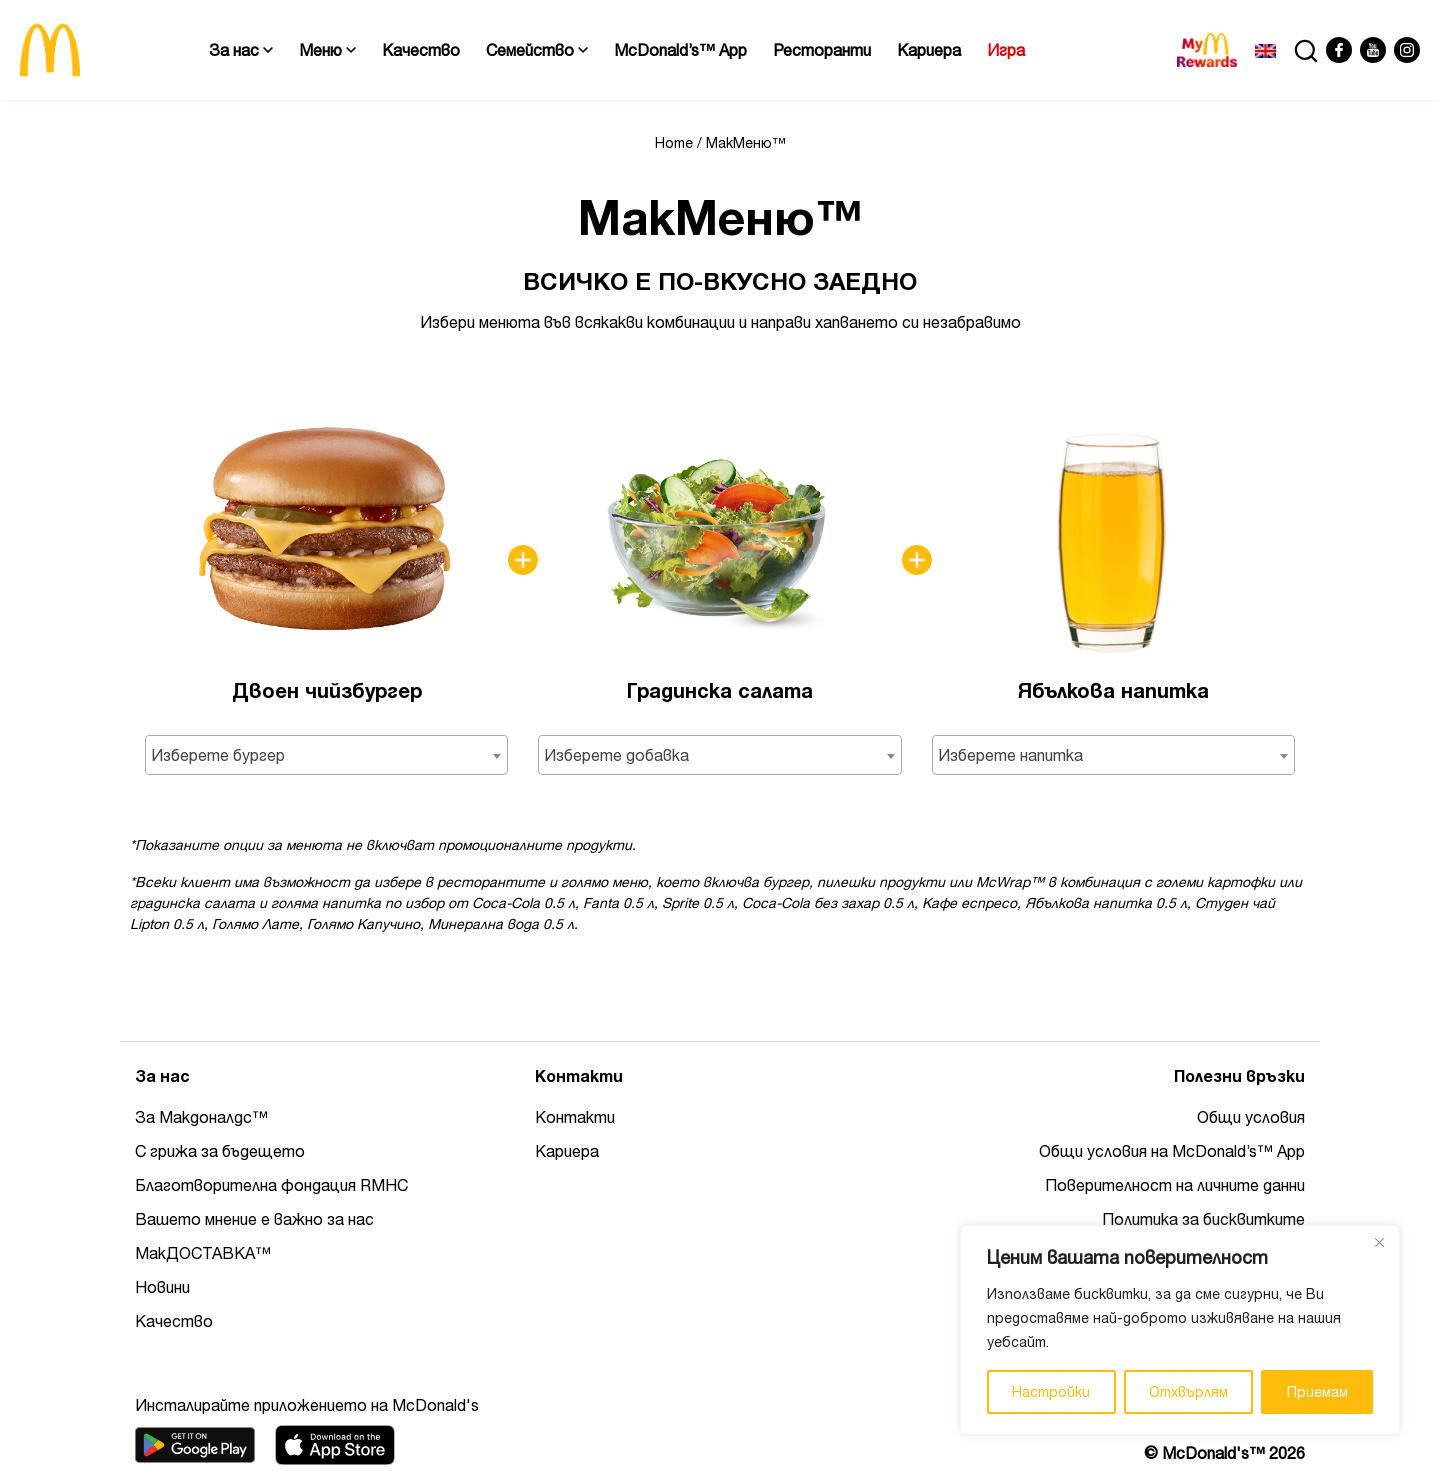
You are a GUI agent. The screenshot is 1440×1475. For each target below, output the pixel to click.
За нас (241, 50)
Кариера (929, 50)
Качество (421, 50)
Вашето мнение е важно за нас (254, 1219)
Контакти (575, 1117)
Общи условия (1251, 1117)
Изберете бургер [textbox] (218, 755)
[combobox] (326, 755)
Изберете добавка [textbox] (616, 755)
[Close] (1379, 1242)
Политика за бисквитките (1203, 1219)
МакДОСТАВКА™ (203, 1253)
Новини (162, 1287)
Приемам (1317, 1392)
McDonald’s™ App (680, 50)
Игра (1006, 50)
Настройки (1051, 1392)
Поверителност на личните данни (1175, 1185)
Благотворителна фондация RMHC (271, 1185)
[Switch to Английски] (1265, 50)
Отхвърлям (1188, 1392)
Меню (327, 50)
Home (674, 143)
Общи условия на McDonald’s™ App (1172, 1151)
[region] (1180, 1330)
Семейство (537, 50)
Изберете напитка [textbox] (1010, 755)
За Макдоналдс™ (201, 1117)
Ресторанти (822, 50)
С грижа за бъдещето (220, 1151)
